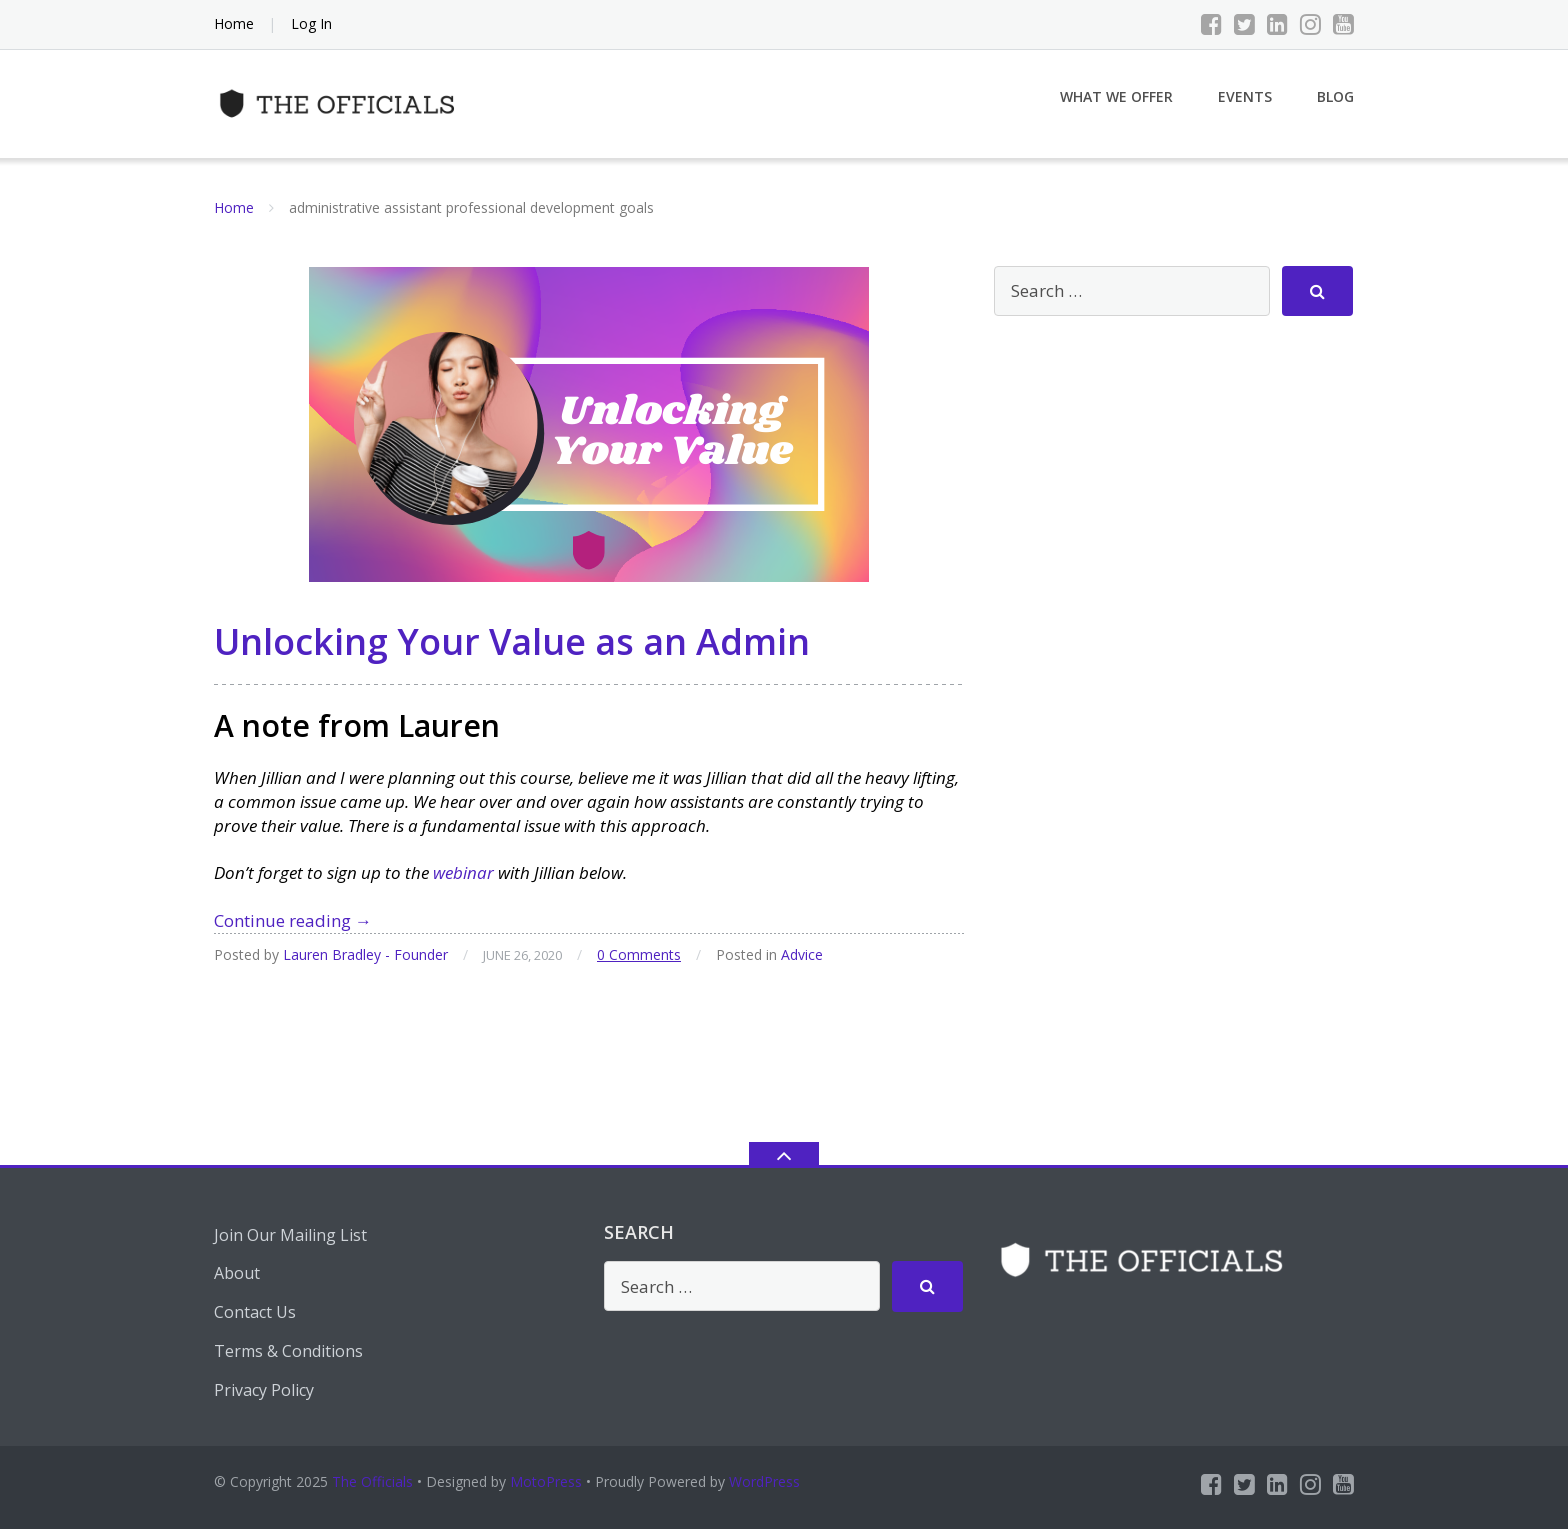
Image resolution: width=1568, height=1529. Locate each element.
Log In (311, 23)
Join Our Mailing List (290, 1235)
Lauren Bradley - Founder (365, 954)
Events (1245, 96)
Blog (1335, 96)
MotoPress (546, 1481)
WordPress (764, 1481)
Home (234, 23)
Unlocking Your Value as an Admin (512, 641)
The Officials (372, 1481)
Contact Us (255, 1312)
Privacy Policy (264, 1390)
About (237, 1273)
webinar (463, 872)
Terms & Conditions (288, 1351)
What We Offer (1116, 96)
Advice (802, 954)
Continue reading (293, 920)
